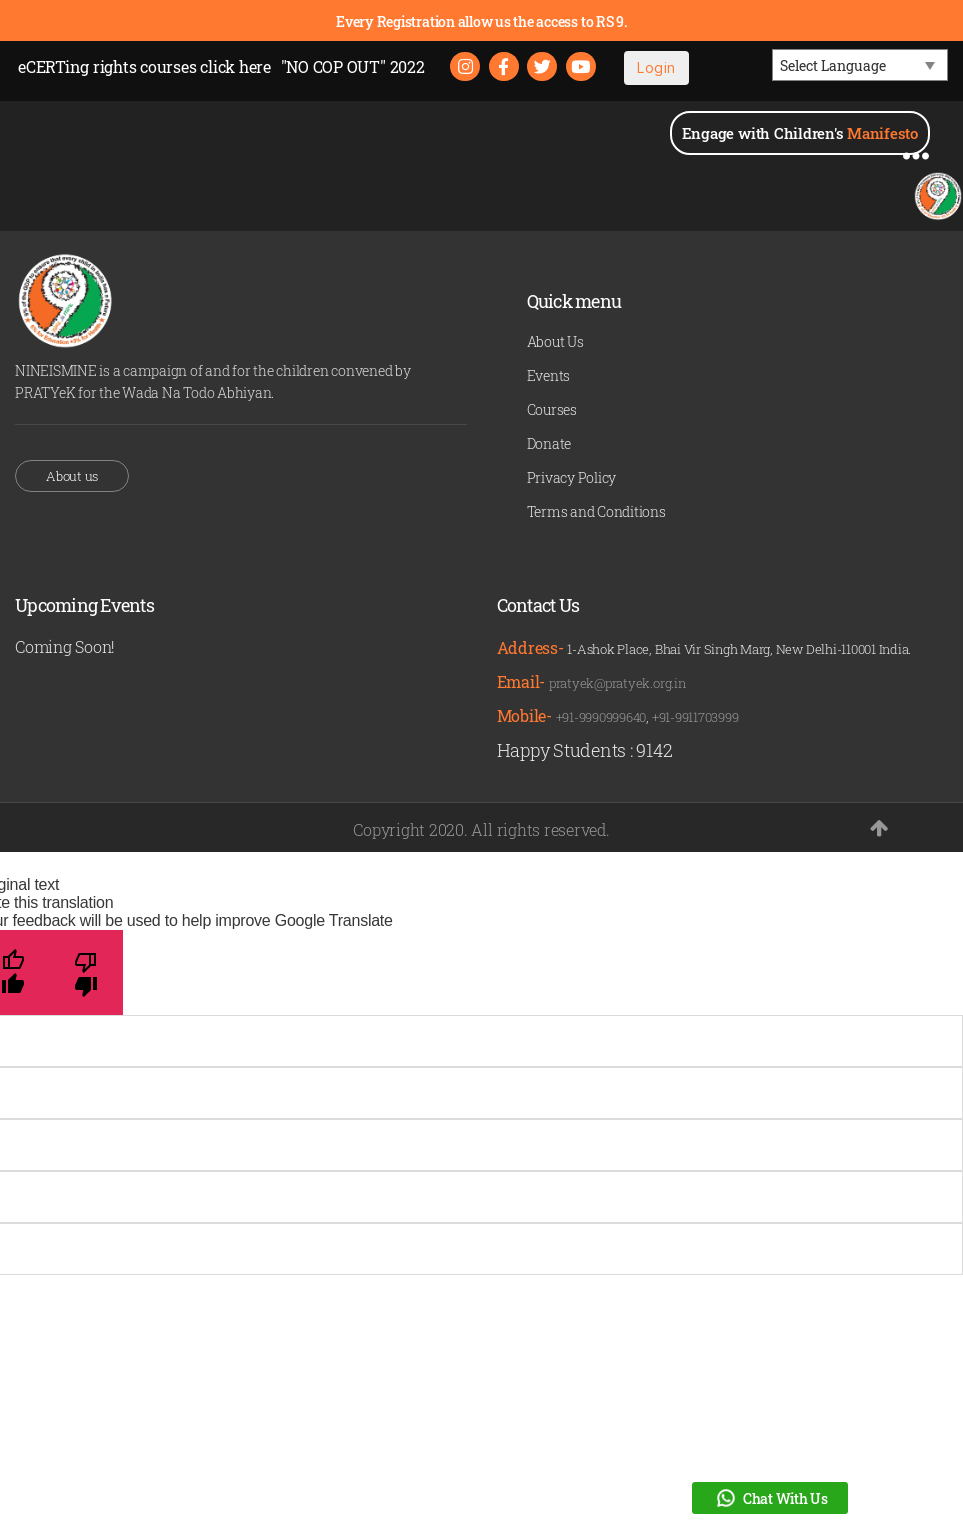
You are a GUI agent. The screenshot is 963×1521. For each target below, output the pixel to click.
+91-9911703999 (695, 717)
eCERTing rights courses (144, 66)
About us (72, 476)
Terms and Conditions (596, 512)
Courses (552, 410)
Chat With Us (770, 1498)
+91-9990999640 (601, 717)
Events (549, 376)
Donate (549, 444)
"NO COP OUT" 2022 (353, 66)
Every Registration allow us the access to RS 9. (481, 21)
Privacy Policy (572, 478)
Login (657, 67)
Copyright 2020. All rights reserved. (481, 829)
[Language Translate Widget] (860, 65)
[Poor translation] (86, 972)
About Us (555, 342)
